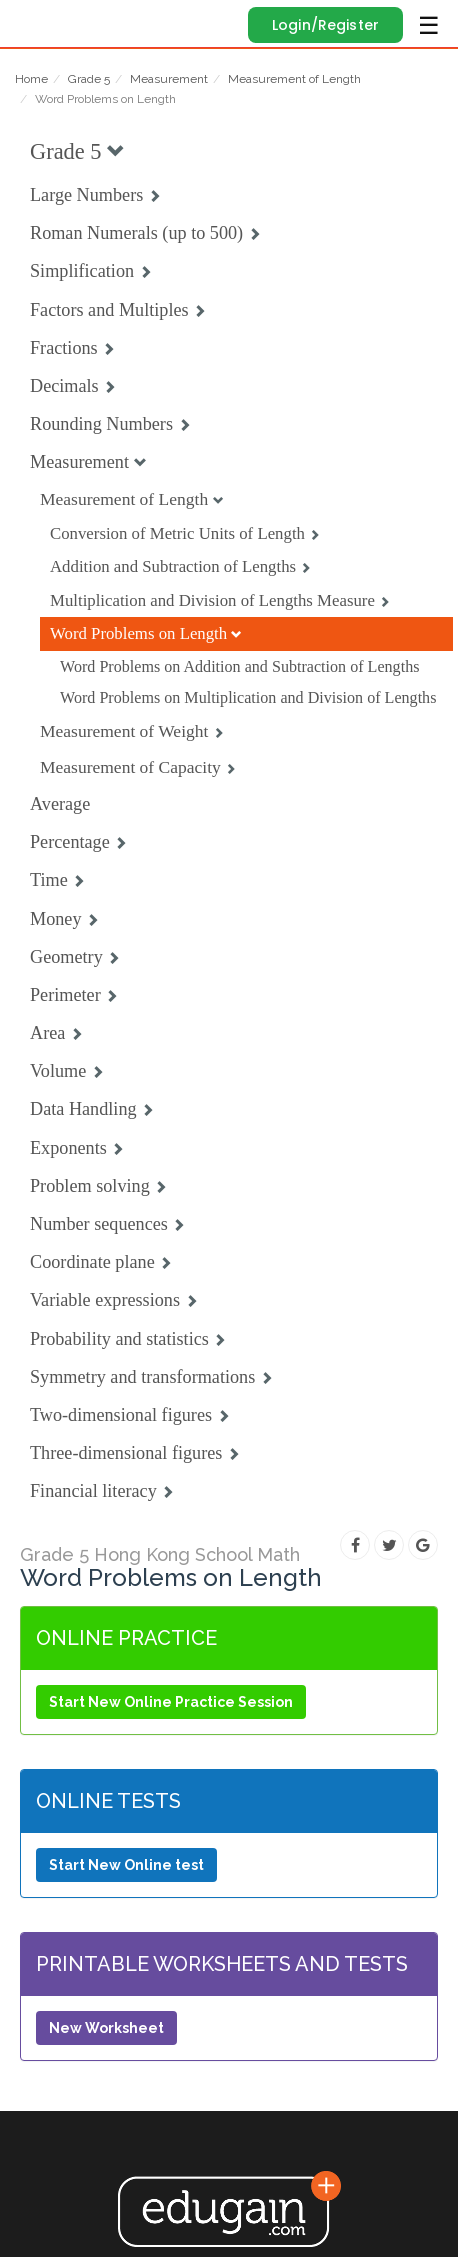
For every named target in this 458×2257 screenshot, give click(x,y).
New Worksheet (106, 2028)
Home (31, 79)
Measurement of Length (294, 79)
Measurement (169, 79)
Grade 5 (89, 79)
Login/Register (325, 25)
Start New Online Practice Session (171, 1702)
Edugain (33, 22)
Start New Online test (126, 1865)
